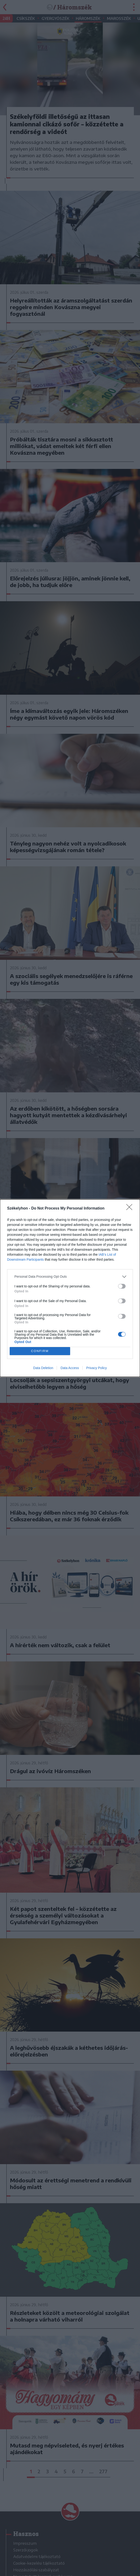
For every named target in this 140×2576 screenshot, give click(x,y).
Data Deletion (43, 1368)
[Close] (130, 1208)
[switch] (122, 1286)
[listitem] (70, 1276)
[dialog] (70, 1288)
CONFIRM (40, 1351)
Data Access (69, 1368)
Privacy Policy (96, 1368)
